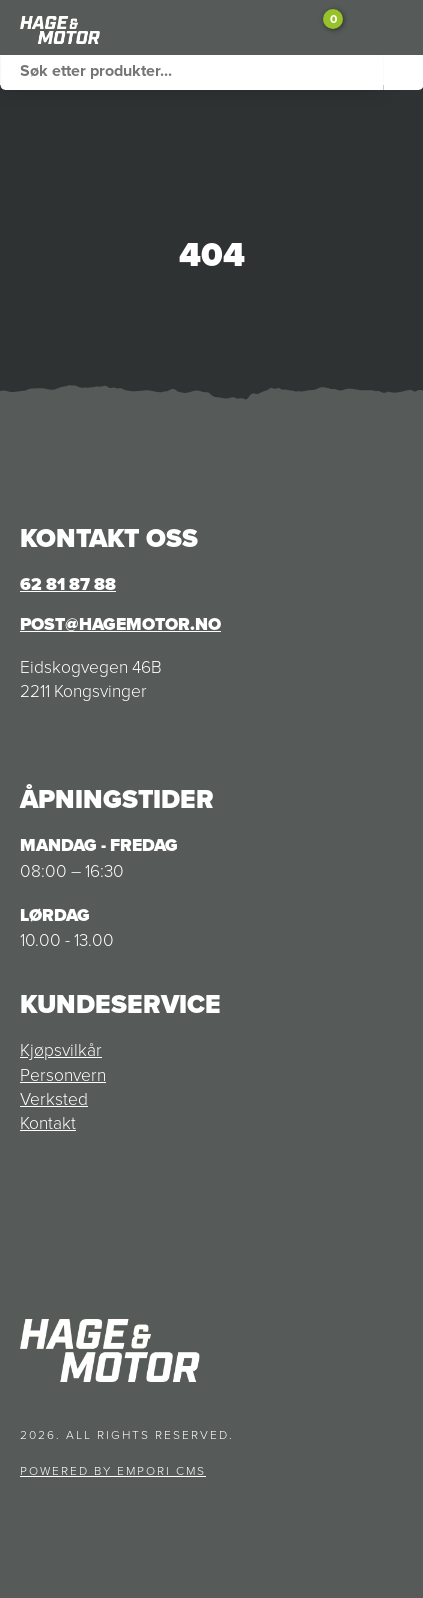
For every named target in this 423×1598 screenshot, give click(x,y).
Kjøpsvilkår (61, 1049)
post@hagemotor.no (120, 624)
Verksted (54, 1098)
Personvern (63, 1074)
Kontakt (48, 1122)
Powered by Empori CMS (113, 1470)
